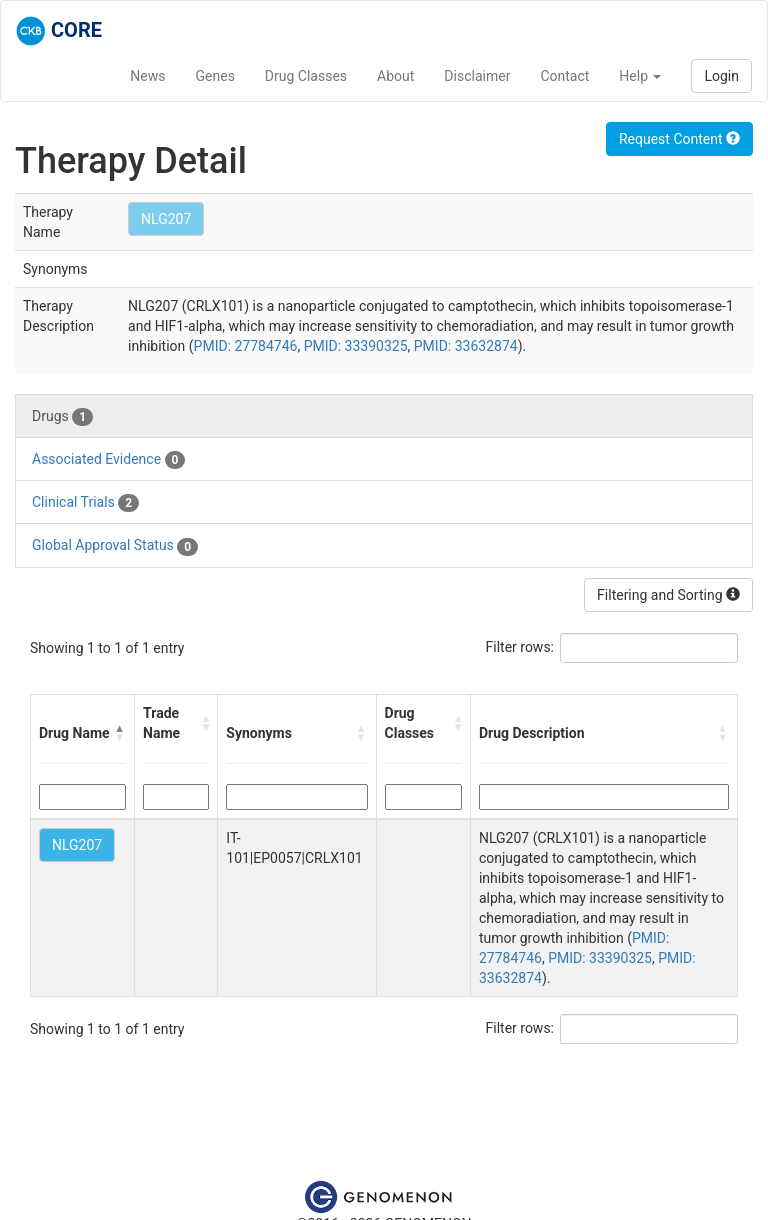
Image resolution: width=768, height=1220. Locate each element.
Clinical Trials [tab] (85, 503)
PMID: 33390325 (356, 346)
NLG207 (166, 219)
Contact (564, 76)
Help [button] (640, 76)
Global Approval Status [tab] (115, 546)
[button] (120, 733)
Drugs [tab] (62, 417)
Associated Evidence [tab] (108, 460)
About (395, 76)
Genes (215, 76)
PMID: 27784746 (246, 346)
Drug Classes (306, 76)
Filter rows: (520, 647)
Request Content (679, 139)
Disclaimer (477, 76)
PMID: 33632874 (466, 346)
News (147, 76)
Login (721, 76)
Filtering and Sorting (668, 595)
